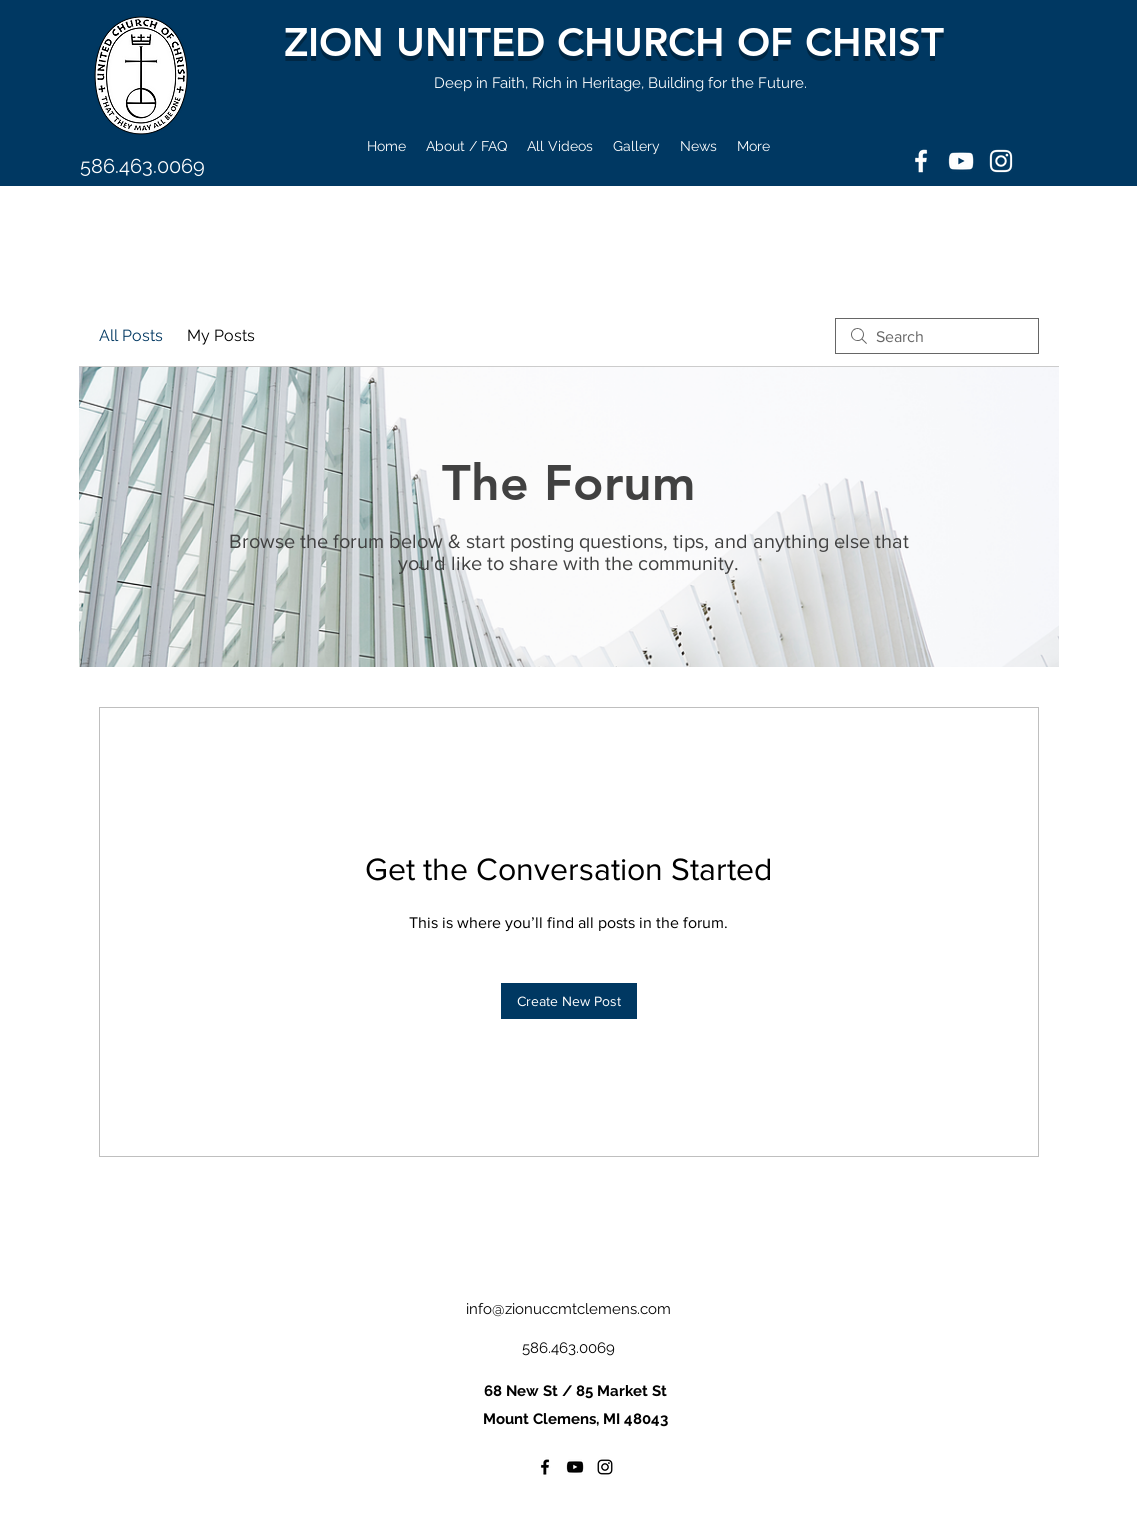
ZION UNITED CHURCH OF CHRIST (614, 42)
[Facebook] (921, 161)
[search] (937, 336)
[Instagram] (1001, 161)
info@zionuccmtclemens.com (568, 1309)
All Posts (131, 335)
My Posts (221, 335)
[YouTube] (961, 161)
